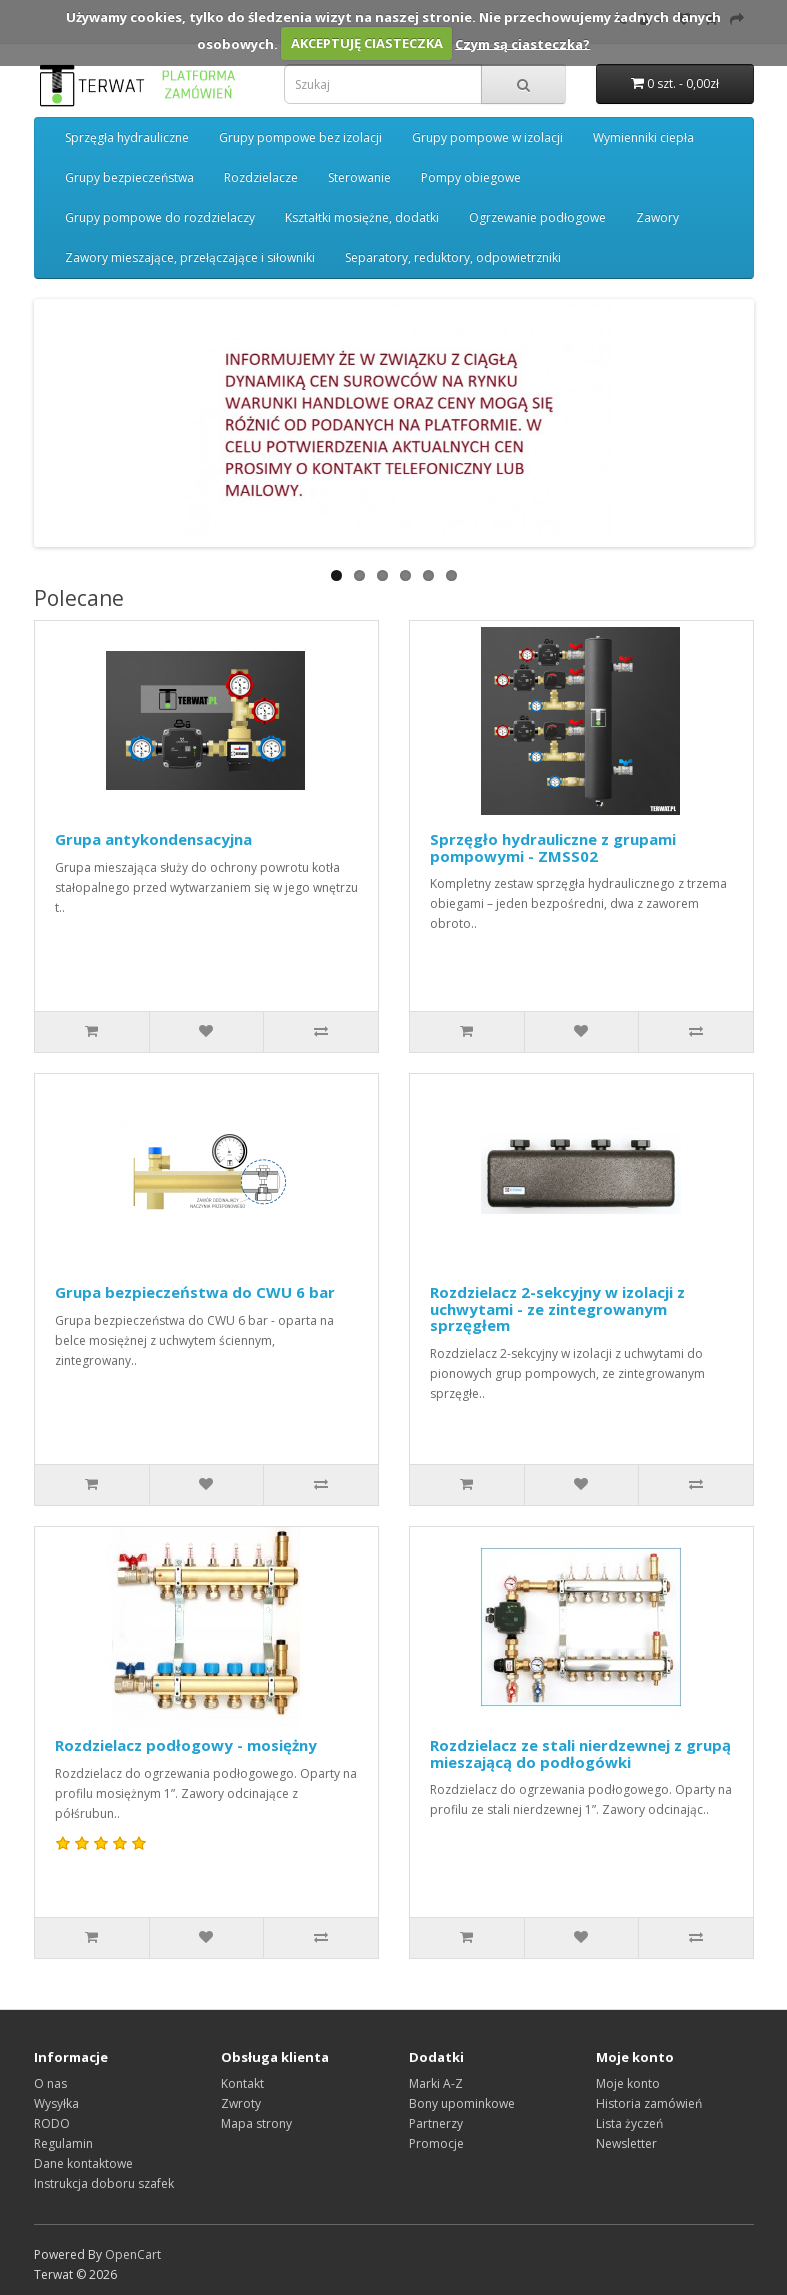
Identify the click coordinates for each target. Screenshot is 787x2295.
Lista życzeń (629, 2123)
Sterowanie (359, 177)
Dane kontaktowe (83, 2163)
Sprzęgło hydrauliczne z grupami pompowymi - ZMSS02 (553, 847)
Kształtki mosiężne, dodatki (362, 217)
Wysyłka (56, 2103)
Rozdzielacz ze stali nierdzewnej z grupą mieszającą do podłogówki (580, 1753)
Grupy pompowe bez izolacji (300, 137)
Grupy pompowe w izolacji (487, 137)
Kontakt (242, 2083)
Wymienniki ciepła (643, 137)
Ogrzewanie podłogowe (537, 217)
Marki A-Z (436, 2083)
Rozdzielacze (261, 177)
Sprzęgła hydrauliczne (127, 137)
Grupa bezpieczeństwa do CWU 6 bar (195, 1292)
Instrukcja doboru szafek (104, 2183)
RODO (52, 2123)
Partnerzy (436, 2123)
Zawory (657, 217)
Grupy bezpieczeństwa (129, 177)
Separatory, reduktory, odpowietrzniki (453, 257)
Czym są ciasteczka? (522, 43)
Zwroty (241, 2103)
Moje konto (628, 2083)
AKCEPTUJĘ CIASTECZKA (367, 43)
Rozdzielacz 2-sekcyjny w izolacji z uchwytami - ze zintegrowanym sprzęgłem (557, 1308)
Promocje (436, 2143)
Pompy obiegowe (471, 177)
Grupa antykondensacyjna (153, 839)
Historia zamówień (649, 2103)
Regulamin (63, 2143)
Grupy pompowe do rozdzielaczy (160, 217)
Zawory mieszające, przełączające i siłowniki (190, 257)
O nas (50, 2083)
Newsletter (626, 2143)
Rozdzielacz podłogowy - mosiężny (186, 1745)
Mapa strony (256, 2123)
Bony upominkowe (462, 2103)
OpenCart (133, 2254)
